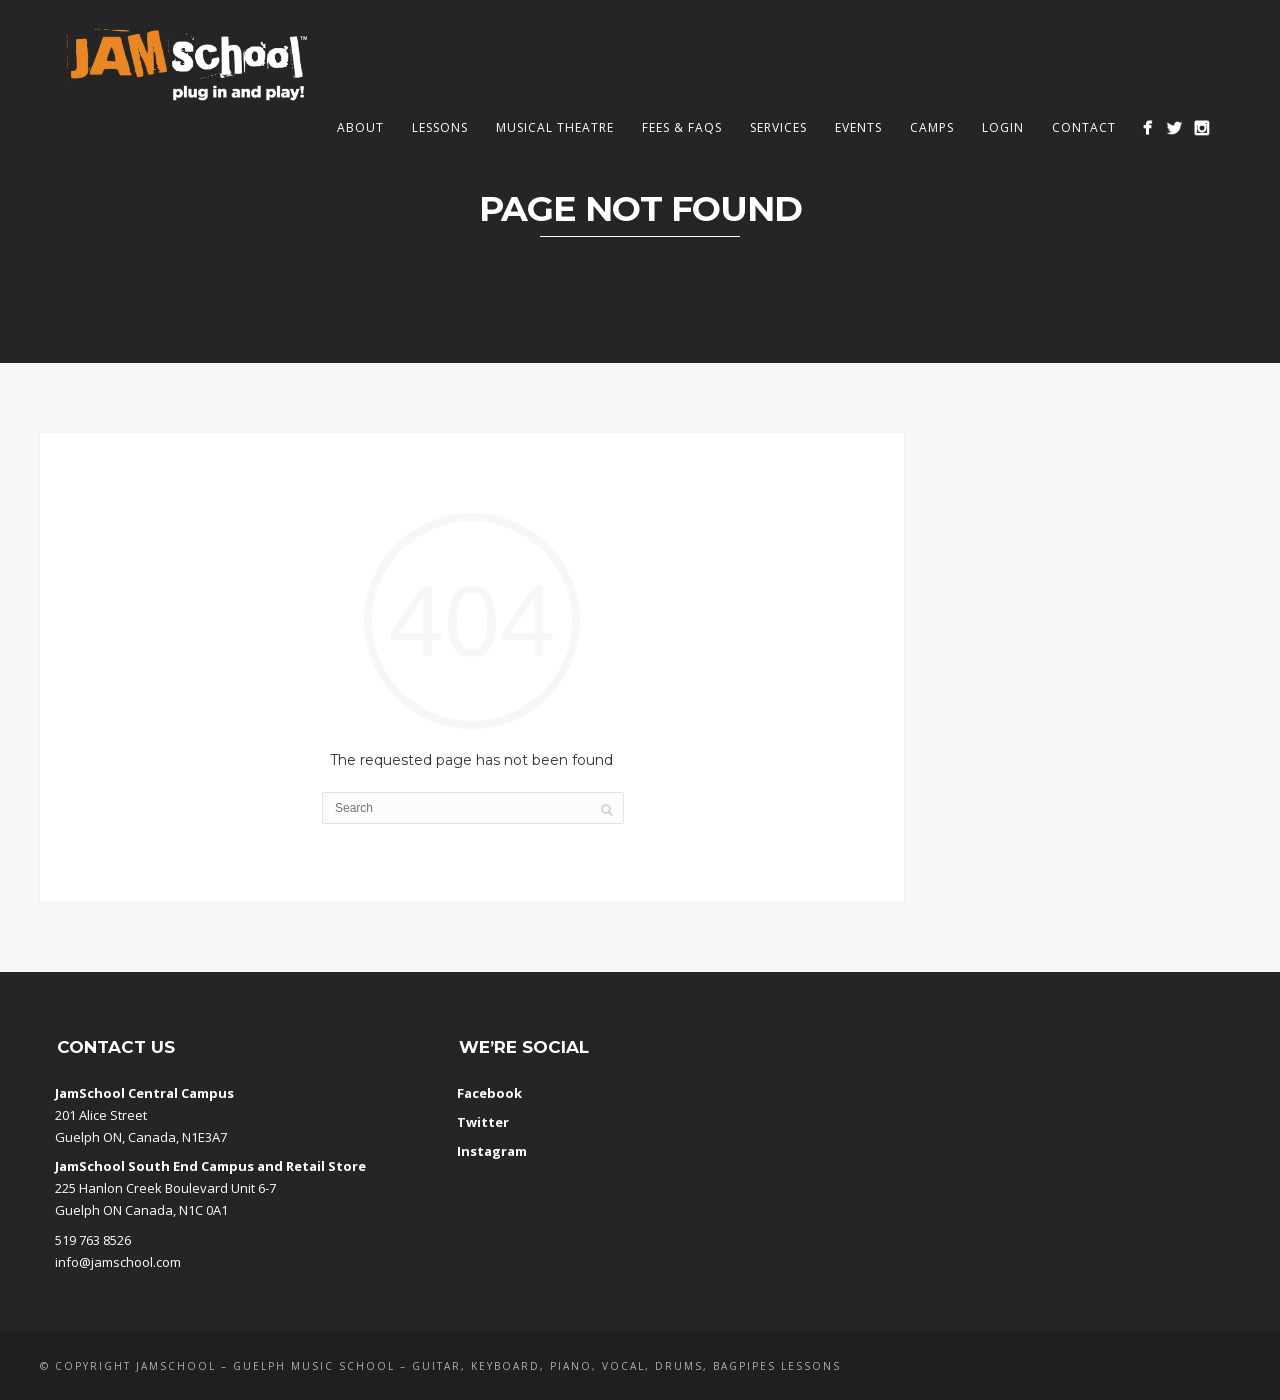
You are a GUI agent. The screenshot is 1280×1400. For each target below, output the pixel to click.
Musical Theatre (555, 127)
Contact (1084, 127)
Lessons (440, 127)
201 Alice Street (101, 1115)
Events (858, 127)
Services (778, 127)
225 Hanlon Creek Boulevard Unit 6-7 (165, 1188)
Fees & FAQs (682, 127)
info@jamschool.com (118, 1262)
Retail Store (326, 1166)
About (360, 127)
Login (1003, 127)
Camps (932, 127)
